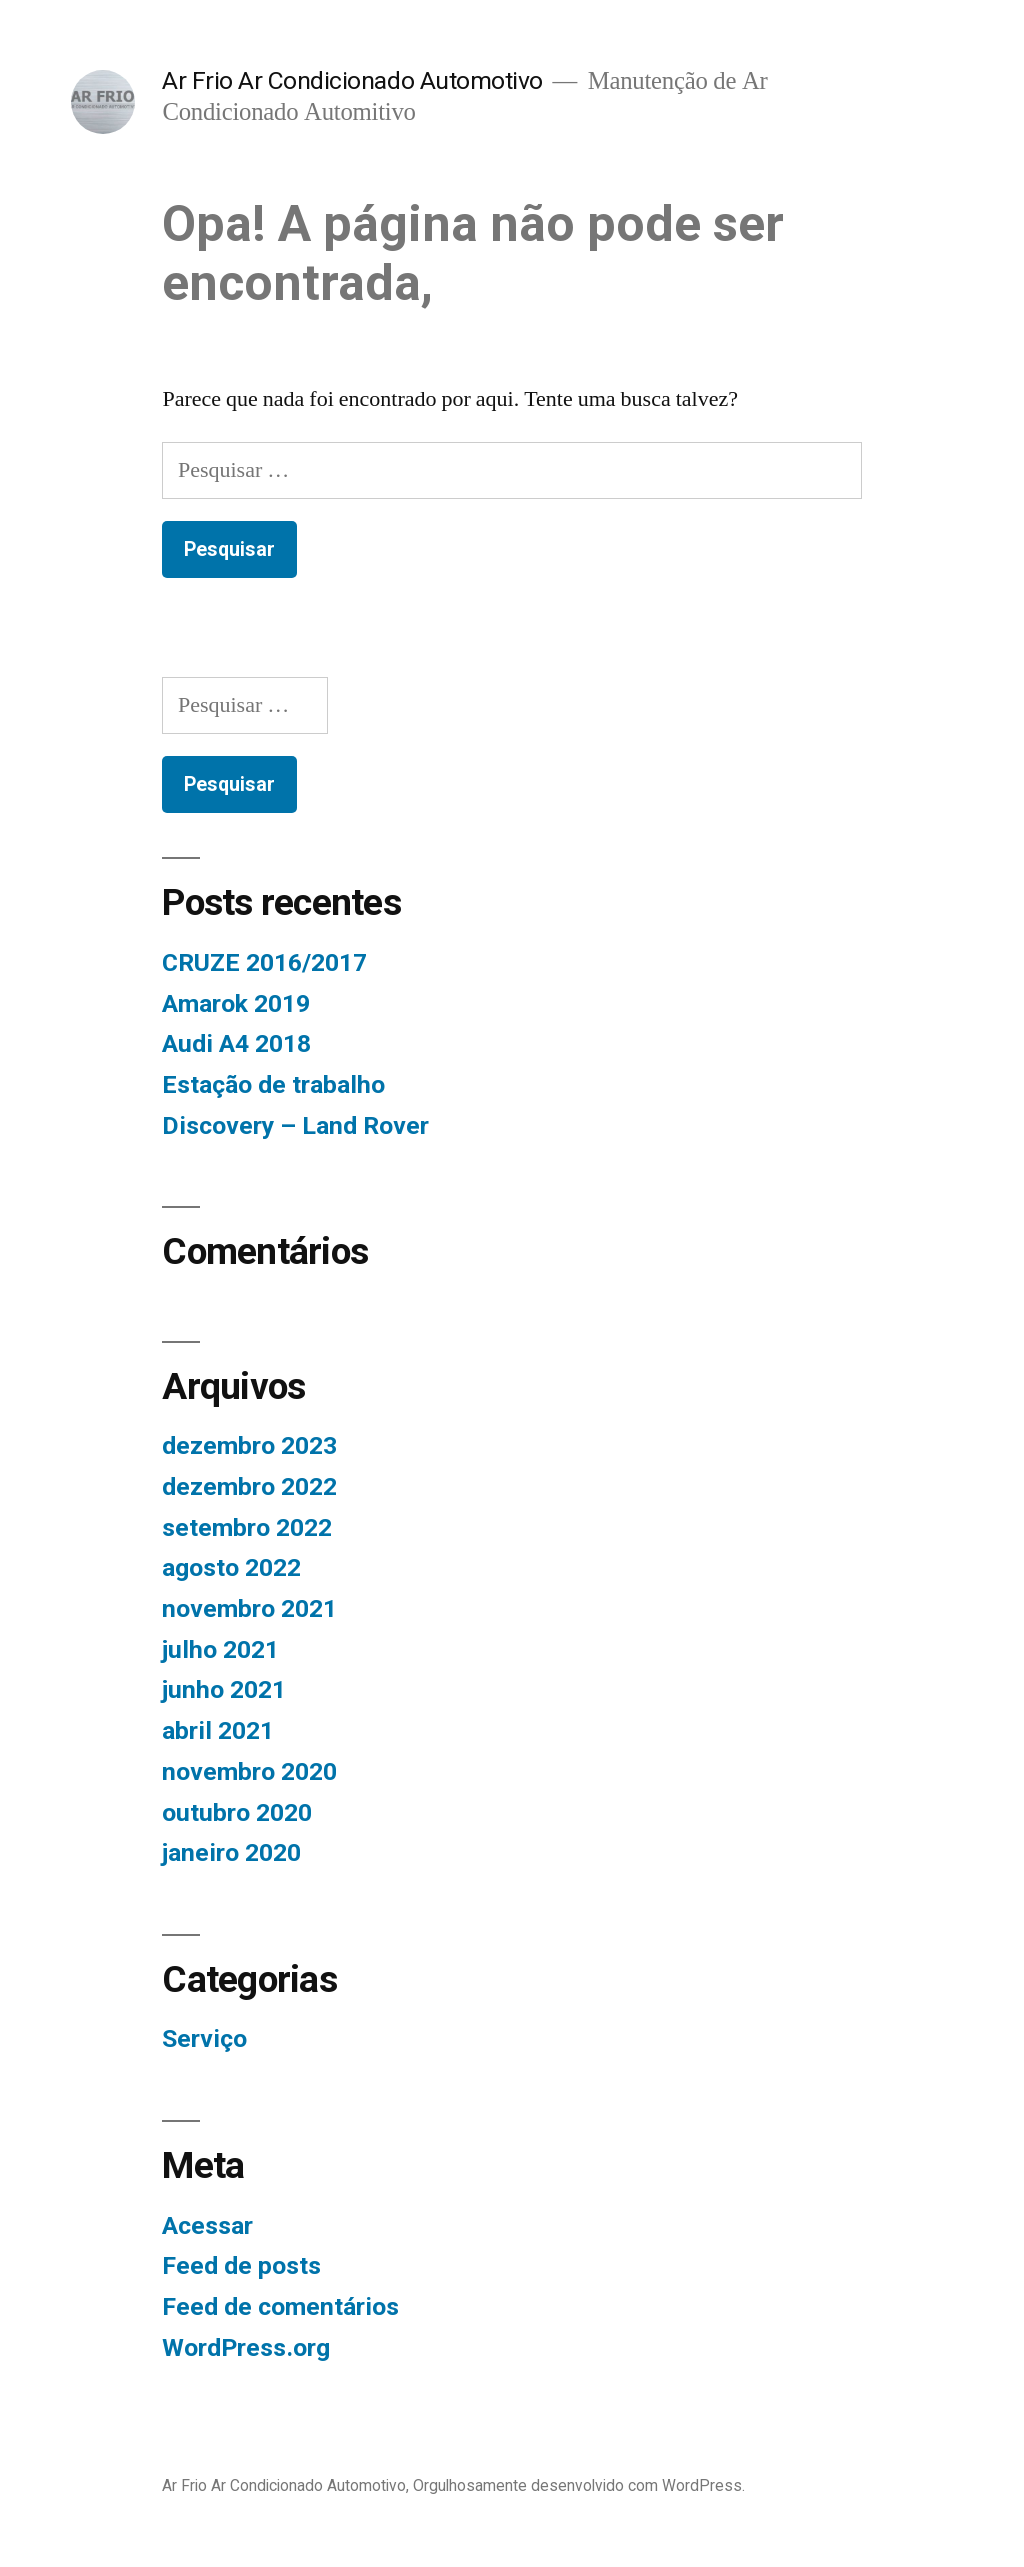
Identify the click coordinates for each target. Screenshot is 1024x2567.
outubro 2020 (237, 1812)
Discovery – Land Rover (295, 1125)
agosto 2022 (231, 1567)
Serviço (204, 2038)
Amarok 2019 (236, 1003)
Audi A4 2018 (236, 1043)
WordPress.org (246, 2347)
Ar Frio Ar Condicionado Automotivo (352, 80)
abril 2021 (218, 1730)
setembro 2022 (247, 1527)
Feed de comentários (280, 2306)
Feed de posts (241, 2265)
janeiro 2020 (231, 1852)
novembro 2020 (249, 1771)
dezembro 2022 (249, 1486)
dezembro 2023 (249, 1445)
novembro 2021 (249, 1608)
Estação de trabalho (273, 1084)
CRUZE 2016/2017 (264, 962)
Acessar (207, 2225)
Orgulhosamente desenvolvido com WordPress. (579, 2485)
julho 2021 (220, 1649)
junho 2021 (224, 1689)
